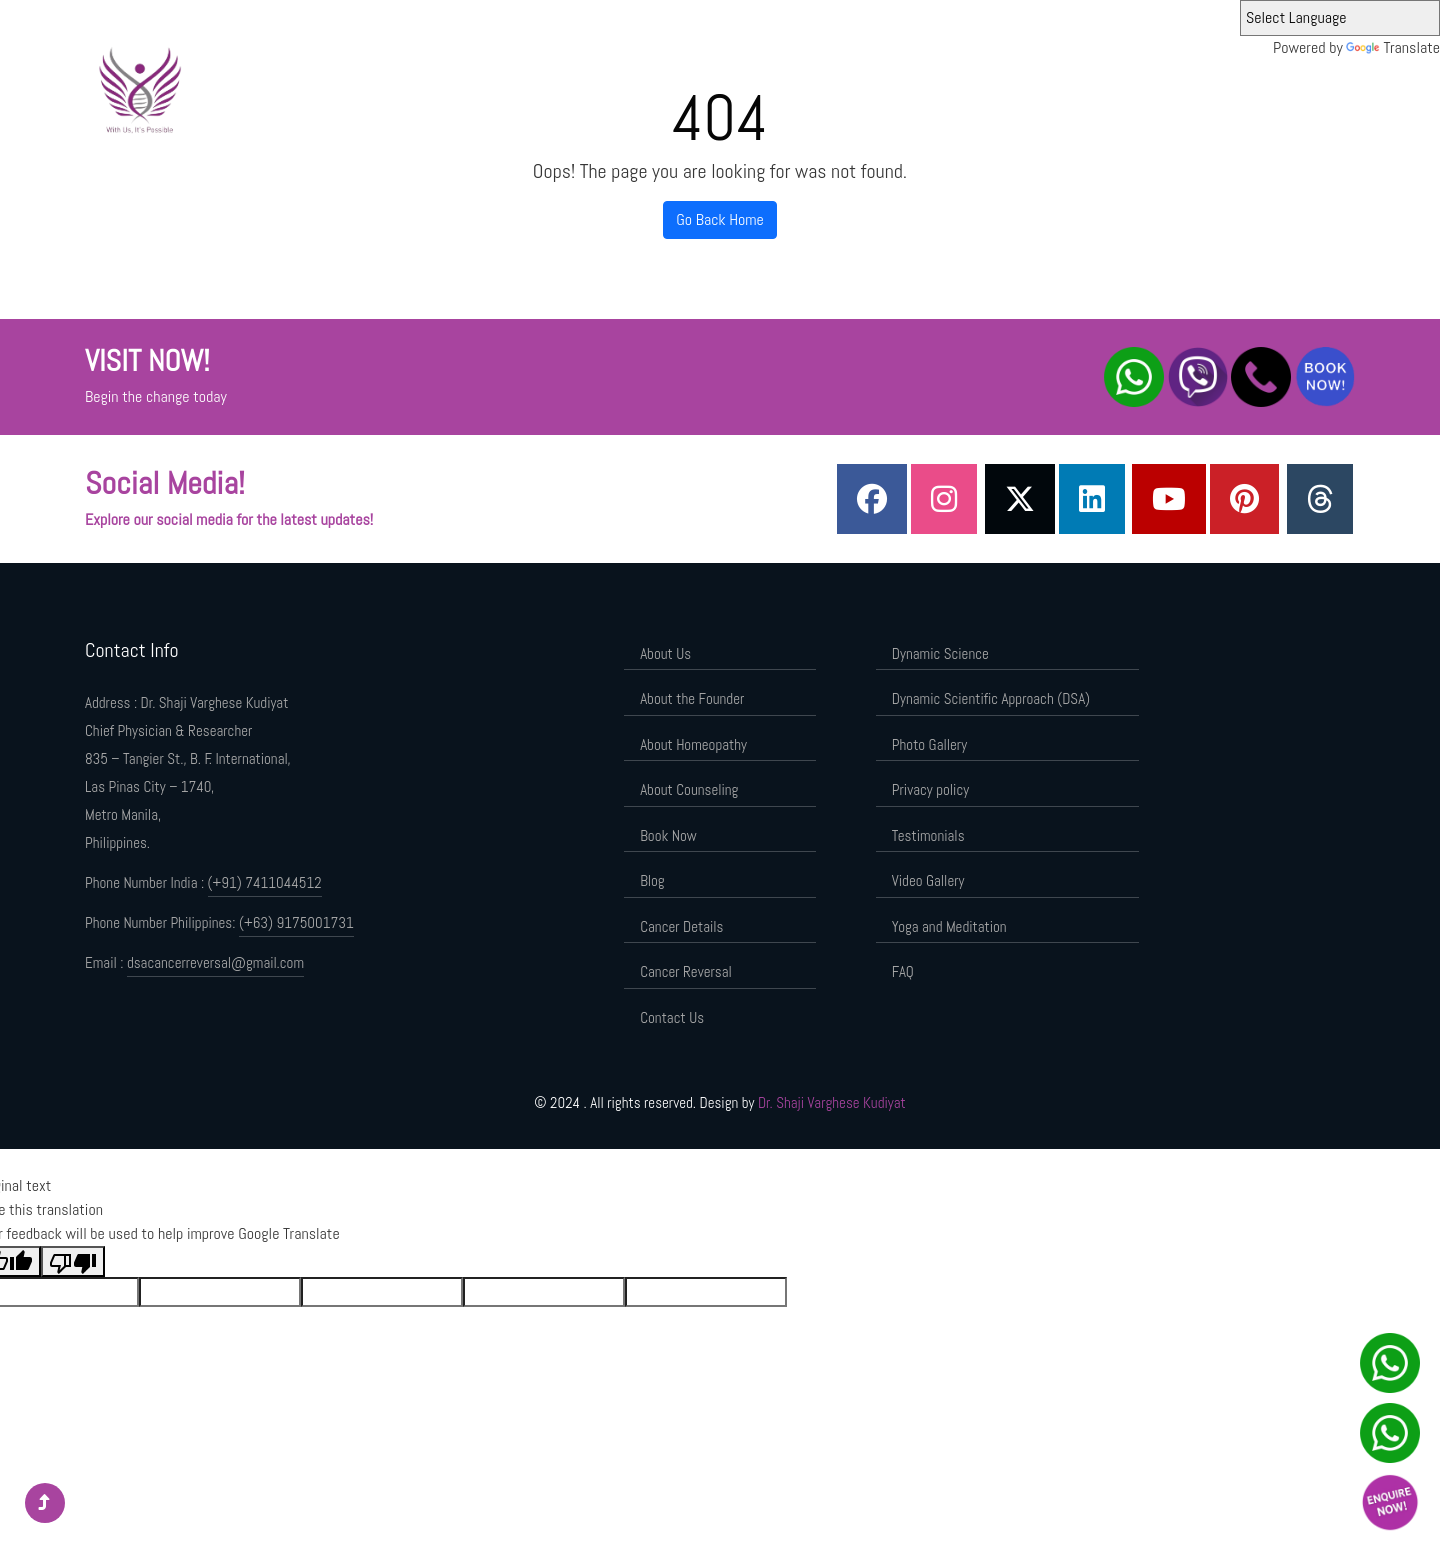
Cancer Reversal (686, 971)
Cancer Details (681, 926)
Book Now (668, 835)
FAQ (903, 971)
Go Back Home (720, 219)
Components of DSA (1188, 87)
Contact (1286, 87)
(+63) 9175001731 (296, 922)
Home (576, 87)
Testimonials (928, 835)
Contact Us (672, 1017)
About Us (635, 87)
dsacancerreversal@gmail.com (215, 962)
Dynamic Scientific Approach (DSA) (1015, 87)
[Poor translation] (73, 1261)
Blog (652, 880)
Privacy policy (930, 789)
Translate (1393, 47)
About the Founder (731, 87)
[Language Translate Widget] (1340, 18)
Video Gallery (928, 880)
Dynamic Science (849, 87)
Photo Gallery (929, 744)
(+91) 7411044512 (265, 882)
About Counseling (689, 789)
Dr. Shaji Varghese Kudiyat (832, 1102)
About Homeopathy (693, 744)
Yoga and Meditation (949, 926)
